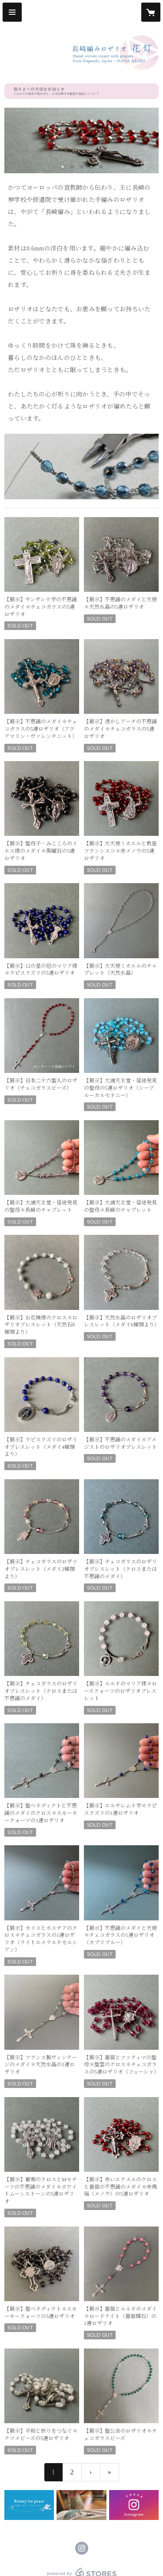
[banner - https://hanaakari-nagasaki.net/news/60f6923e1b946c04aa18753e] (29, 2505)
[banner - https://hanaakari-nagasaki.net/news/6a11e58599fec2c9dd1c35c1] (81, 91)
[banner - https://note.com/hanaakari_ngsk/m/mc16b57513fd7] (81, 2505)
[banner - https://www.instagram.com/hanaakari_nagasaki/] (134, 2505)
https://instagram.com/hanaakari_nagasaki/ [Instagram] (81, 2548)
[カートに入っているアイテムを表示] (150, 12)
